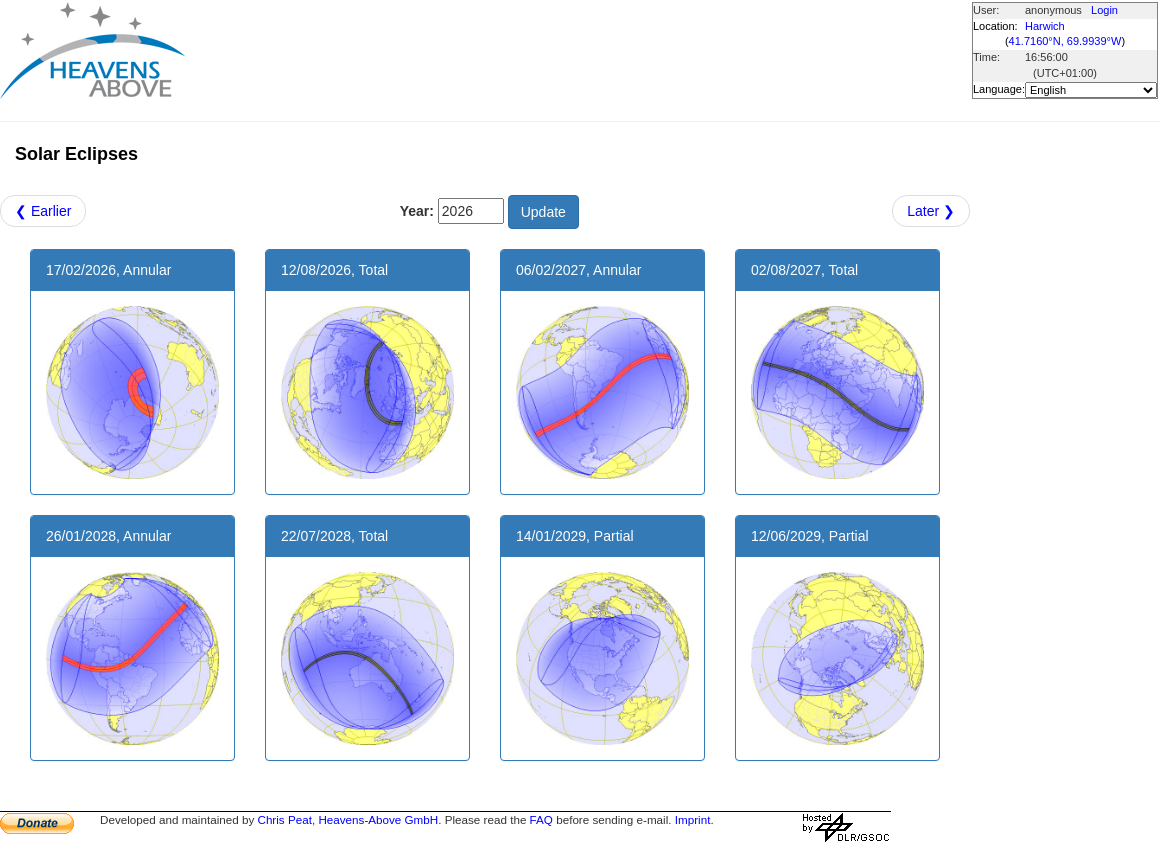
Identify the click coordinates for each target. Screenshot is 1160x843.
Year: (417, 211)
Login (1104, 10)
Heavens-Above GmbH (378, 819)
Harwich (1045, 26)
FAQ (541, 819)
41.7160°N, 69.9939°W (1065, 41)
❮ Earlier (43, 211)
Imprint (693, 819)
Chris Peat (284, 819)
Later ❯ (931, 211)
